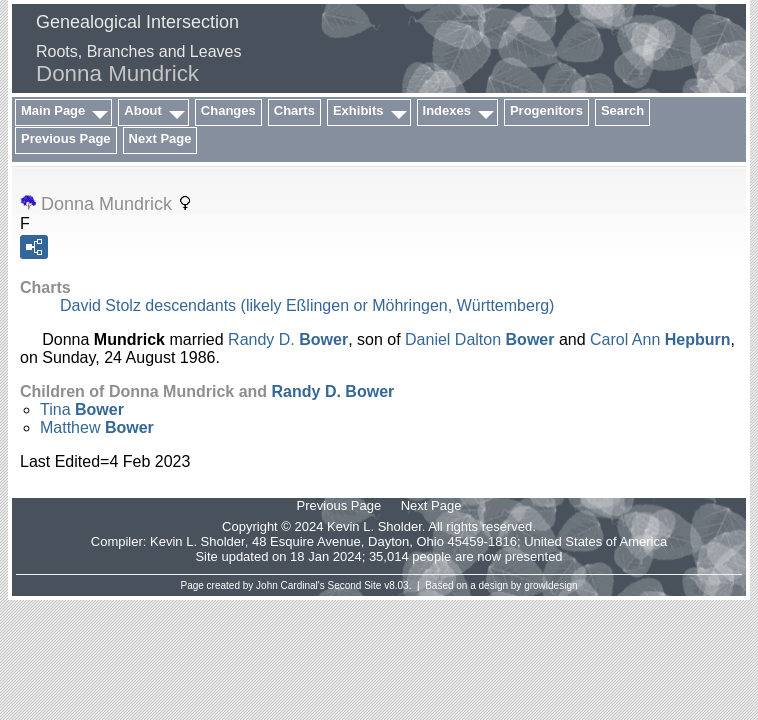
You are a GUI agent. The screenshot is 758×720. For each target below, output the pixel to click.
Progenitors (546, 110)
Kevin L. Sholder (197, 541)
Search (622, 110)
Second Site (355, 585)
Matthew (97, 427)
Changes (228, 110)
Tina (82, 409)
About (143, 110)
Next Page (160, 138)
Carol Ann (660, 339)
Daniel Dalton (479, 339)
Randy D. (288, 339)
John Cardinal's (290, 585)
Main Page (53, 110)
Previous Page (66, 138)
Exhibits (358, 110)
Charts (294, 110)
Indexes (447, 110)
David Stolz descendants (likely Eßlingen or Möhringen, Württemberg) (307, 305)
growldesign (550, 585)
